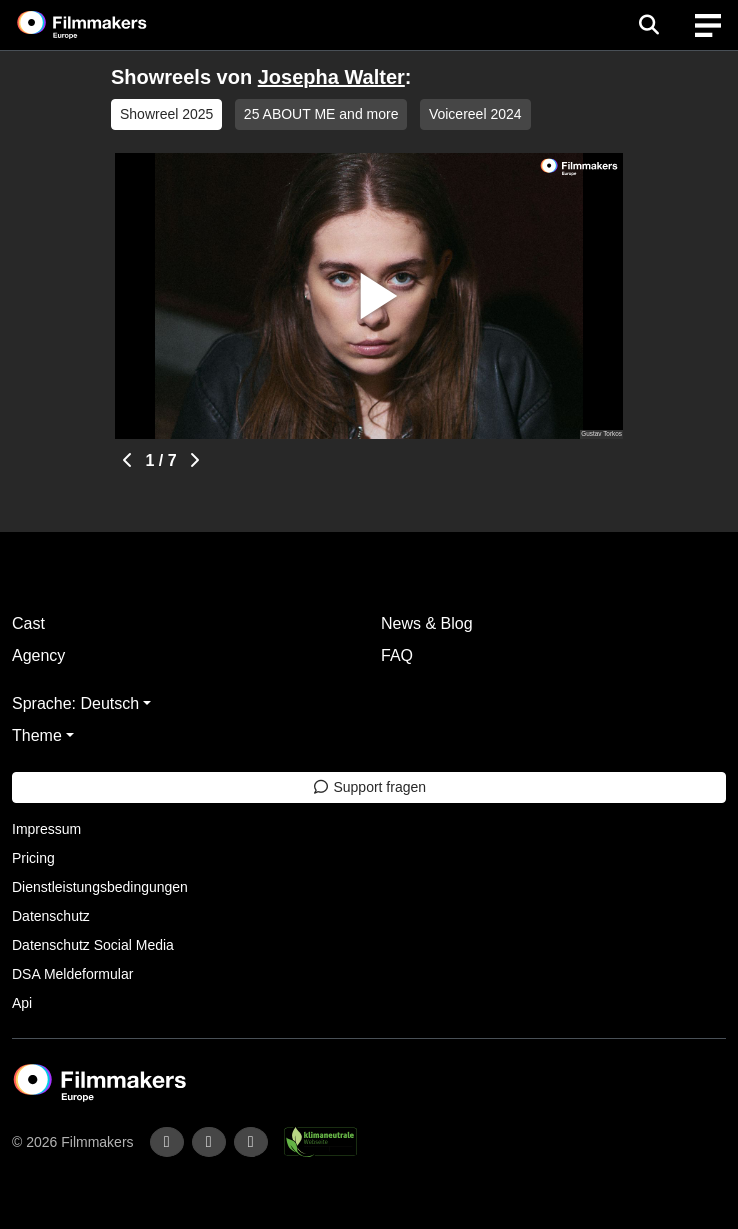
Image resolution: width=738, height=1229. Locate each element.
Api (22, 1003)
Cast (28, 623)
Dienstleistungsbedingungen (100, 887)
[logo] (106, 25)
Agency (38, 655)
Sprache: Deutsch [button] (75, 703)
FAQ (397, 655)
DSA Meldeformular (72, 974)
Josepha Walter (331, 77)
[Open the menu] (648, 25)
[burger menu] (708, 25)
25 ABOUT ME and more (321, 114)
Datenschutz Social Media (93, 945)
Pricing (33, 858)
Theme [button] (37, 735)
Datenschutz (51, 916)
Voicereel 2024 (475, 114)
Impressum (46, 829)
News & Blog (427, 623)
